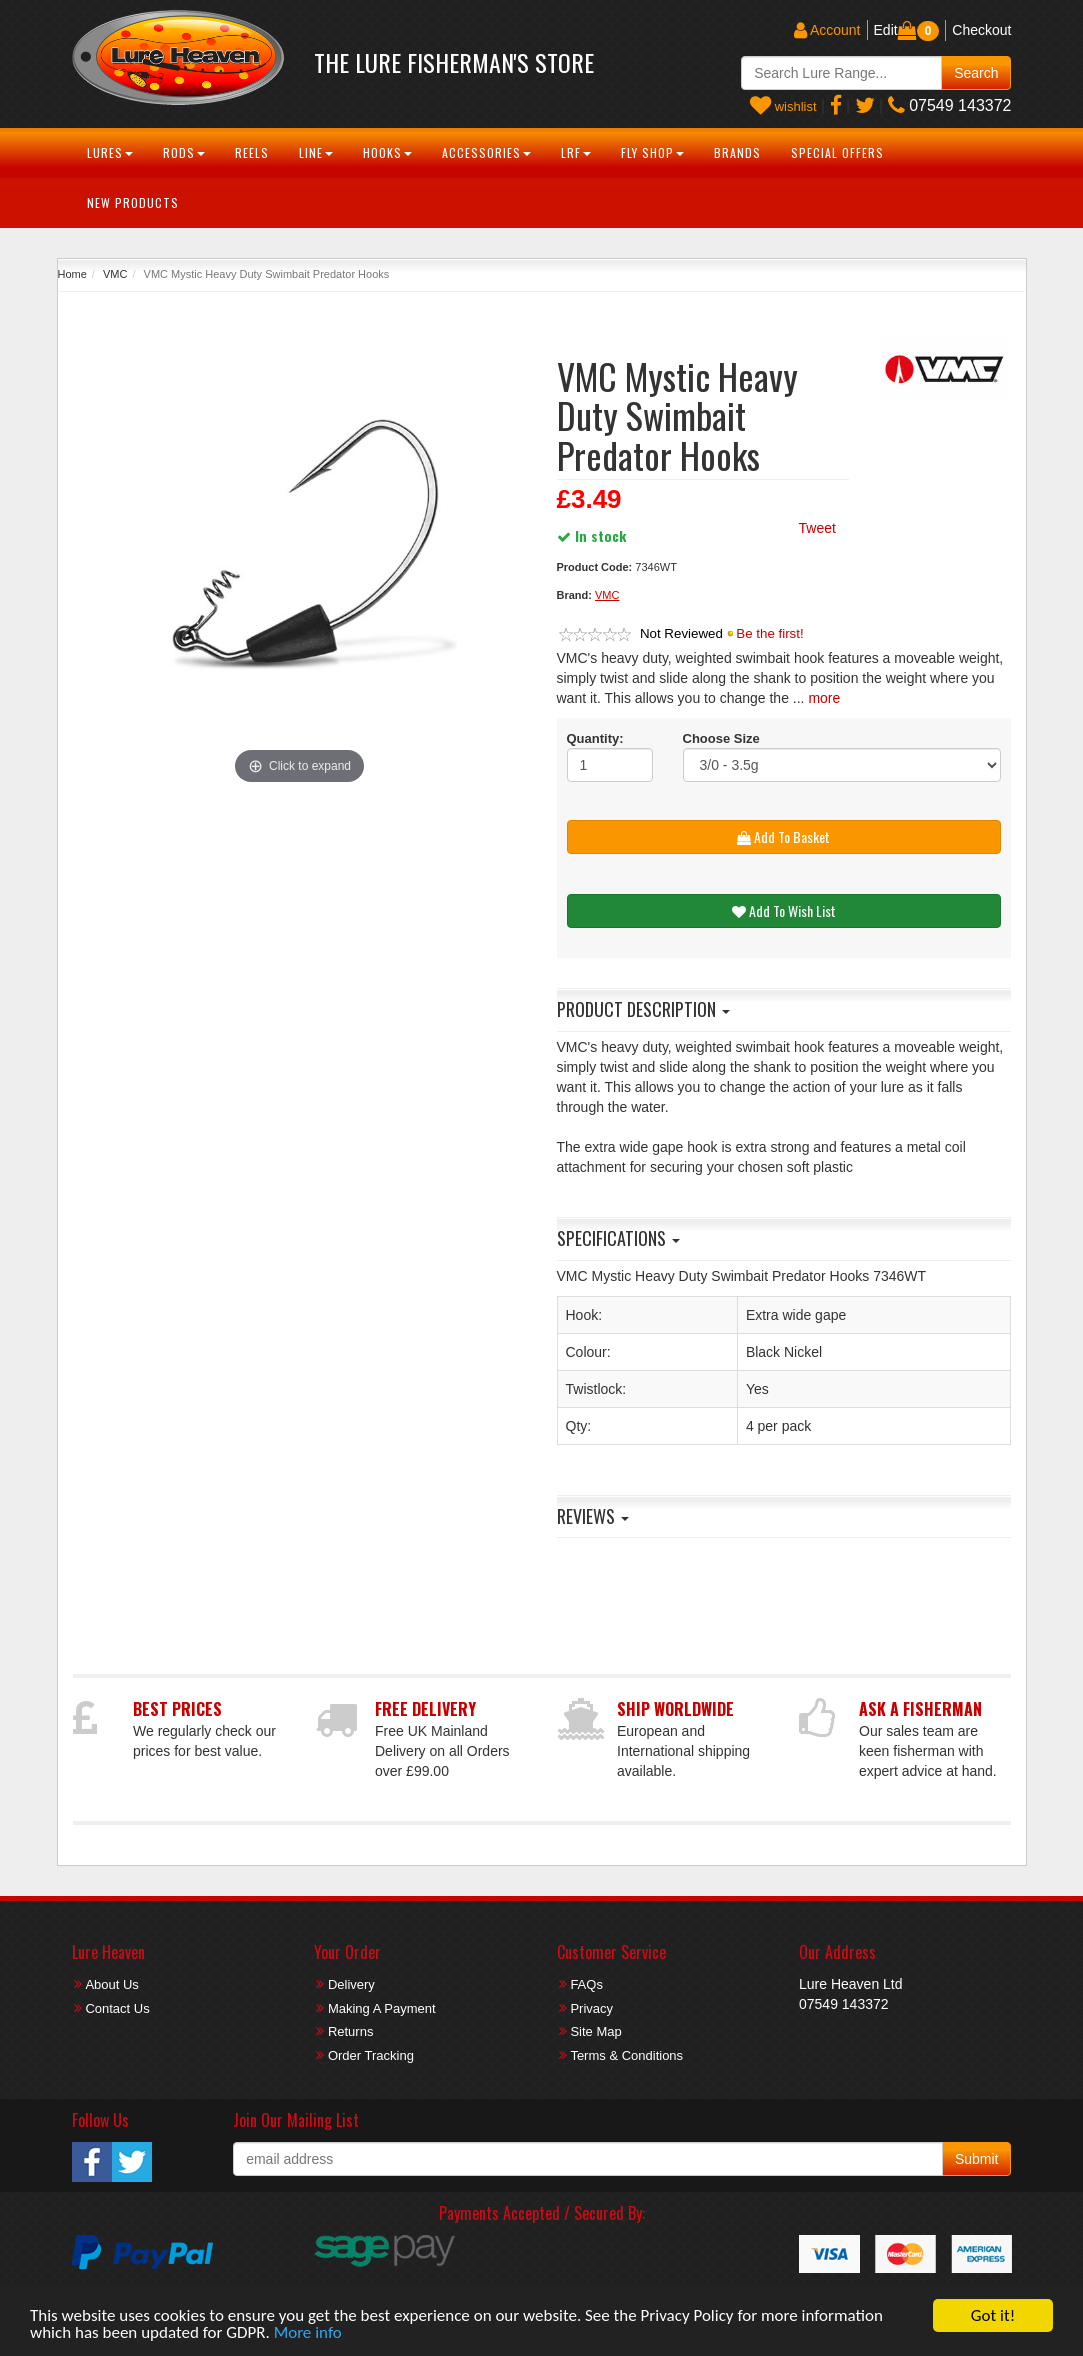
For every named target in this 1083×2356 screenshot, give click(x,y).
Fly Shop (652, 152)
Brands (737, 152)
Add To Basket (783, 836)
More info (308, 2333)
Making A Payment (382, 2008)
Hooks (387, 152)
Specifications (618, 1238)
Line (316, 152)
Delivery (351, 1984)
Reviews (593, 1516)
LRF (576, 152)
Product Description (643, 1009)
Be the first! (769, 633)
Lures (110, 152)
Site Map (595, 2031)
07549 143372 (950, 105)
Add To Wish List (784, 910)
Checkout (981, 30)
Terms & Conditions (626, 2055)
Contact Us (117, 2008)
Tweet (817, 528)
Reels (252, 152)
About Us (111, 1984)
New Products (133, 202)
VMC (115, 274)
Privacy (591, 2008)
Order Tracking (371, 2055)
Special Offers (837, 152)
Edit (886, 30)
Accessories (486, 152)
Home (72, 274)
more (824, 698)
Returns (351, 2031)
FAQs (586, 1984)
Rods (184, 152)
